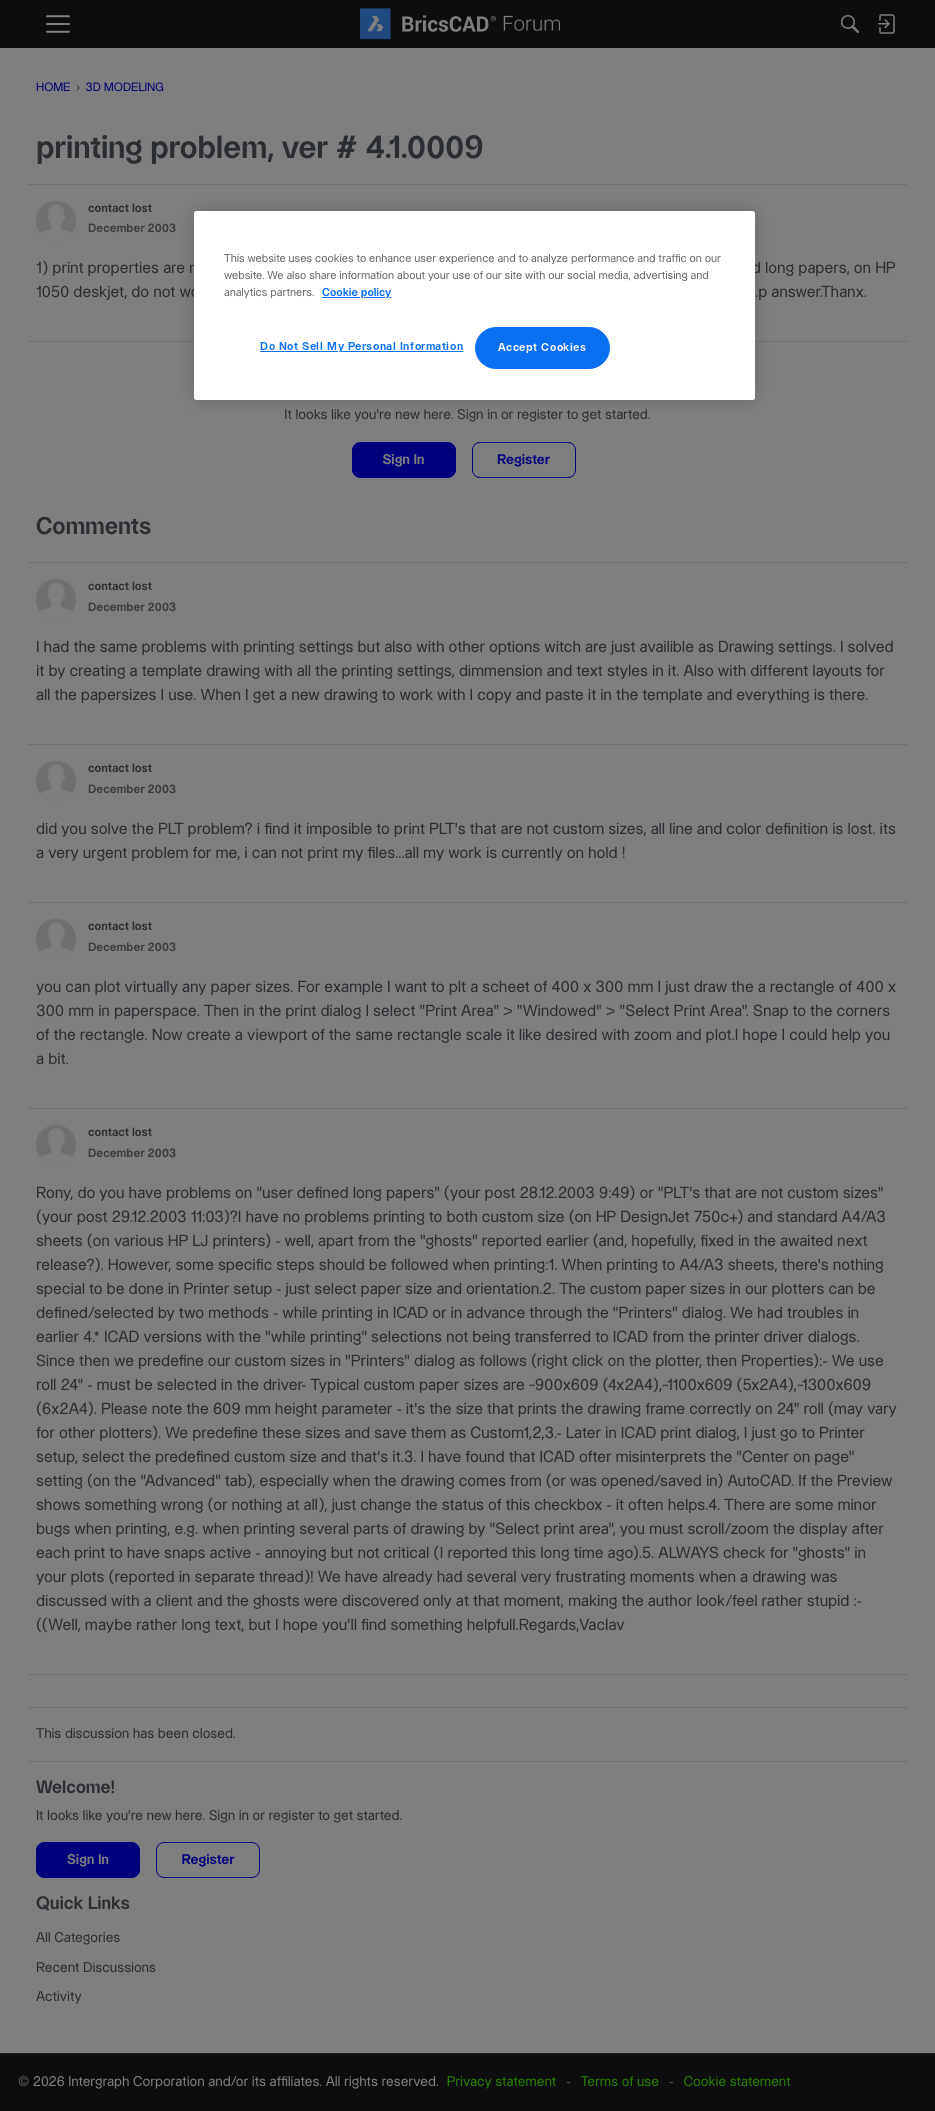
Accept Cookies (542, 347)
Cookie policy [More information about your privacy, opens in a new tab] (356, 293)
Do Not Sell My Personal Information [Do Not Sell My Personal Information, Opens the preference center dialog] (361, 346)
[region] (474, 305)
